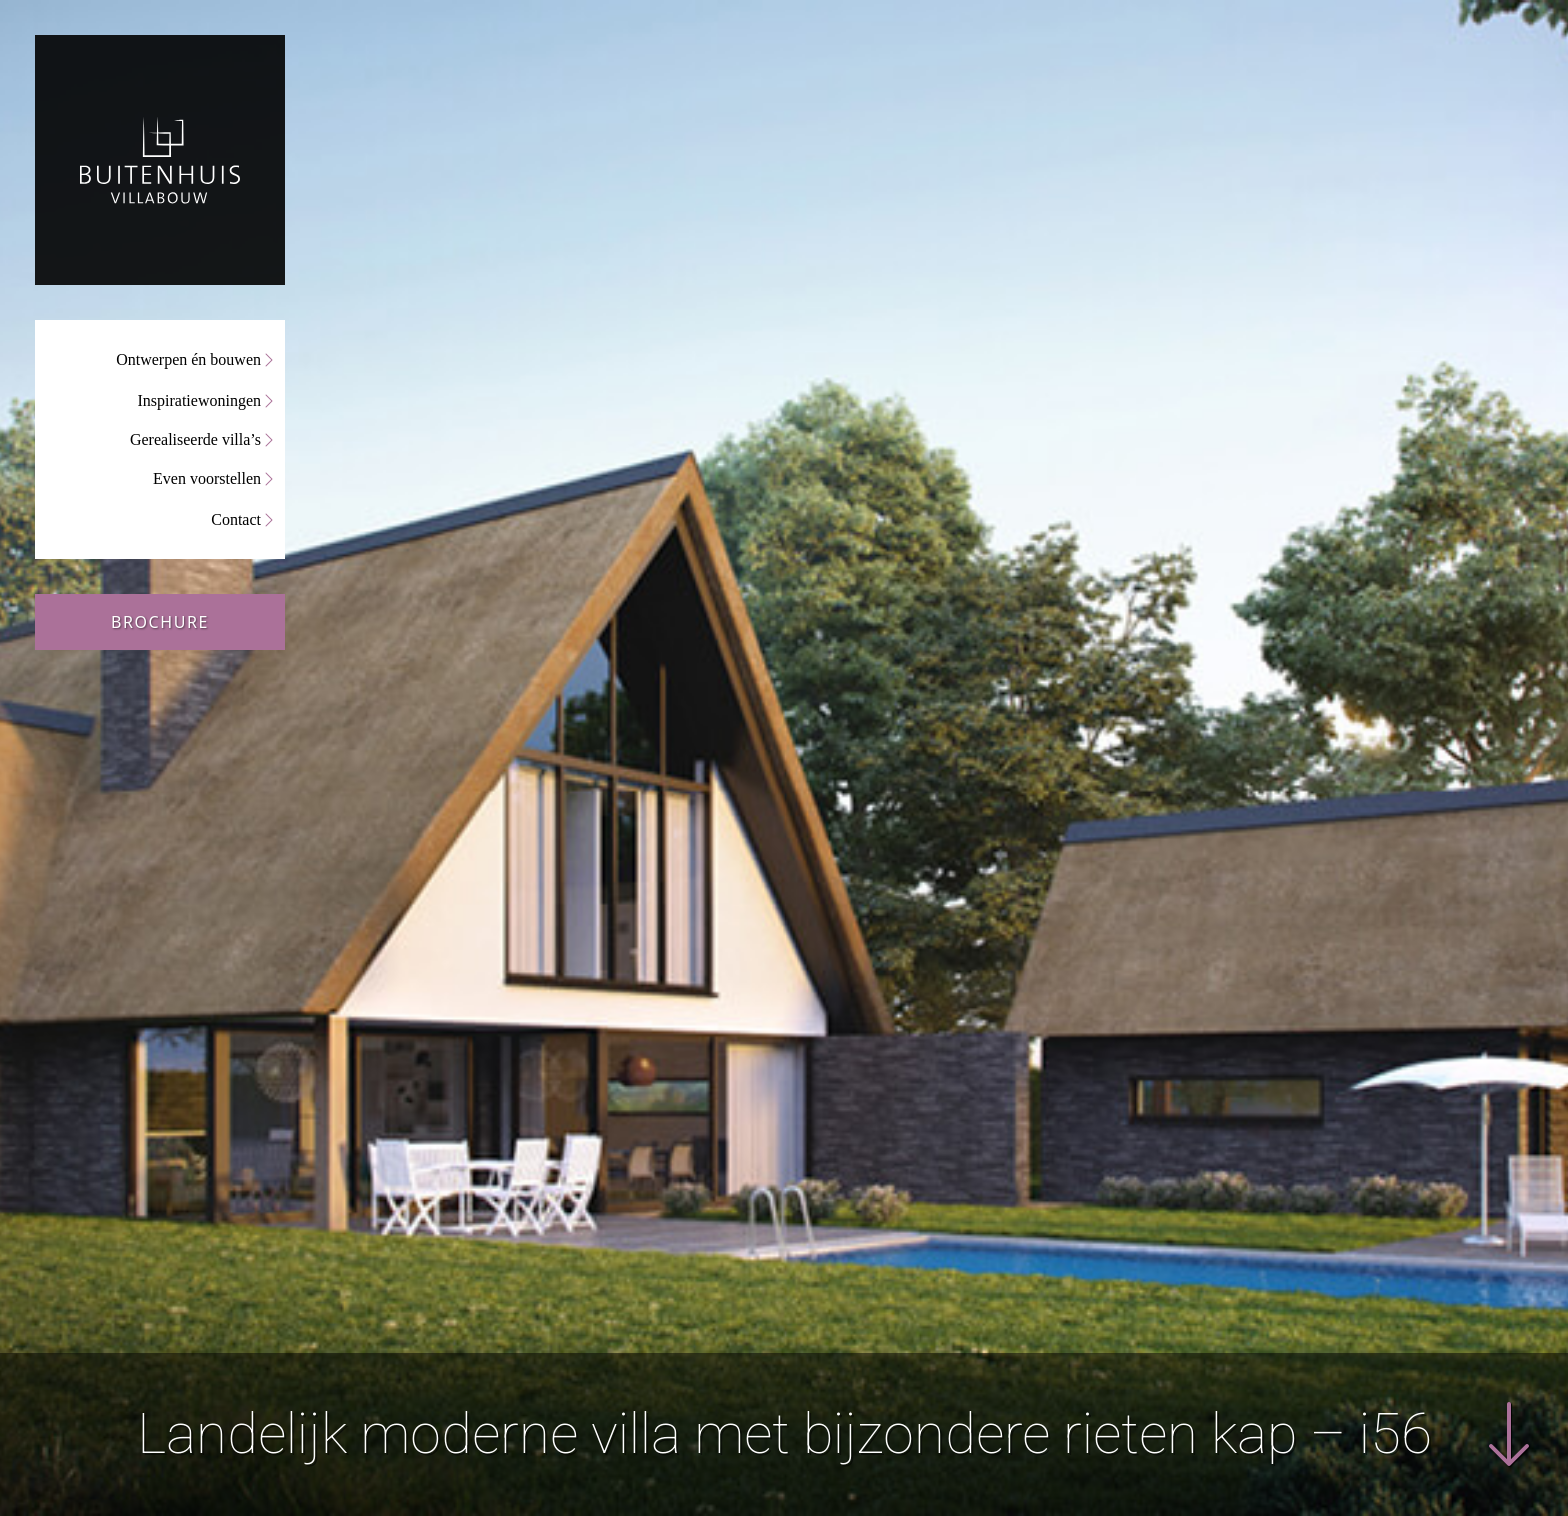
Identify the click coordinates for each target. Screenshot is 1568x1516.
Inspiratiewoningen (199, 400)
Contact (236, 519)
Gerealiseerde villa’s (195, 439)
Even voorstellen (207, 478)
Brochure (160, 622)
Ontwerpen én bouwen (188, 359)
